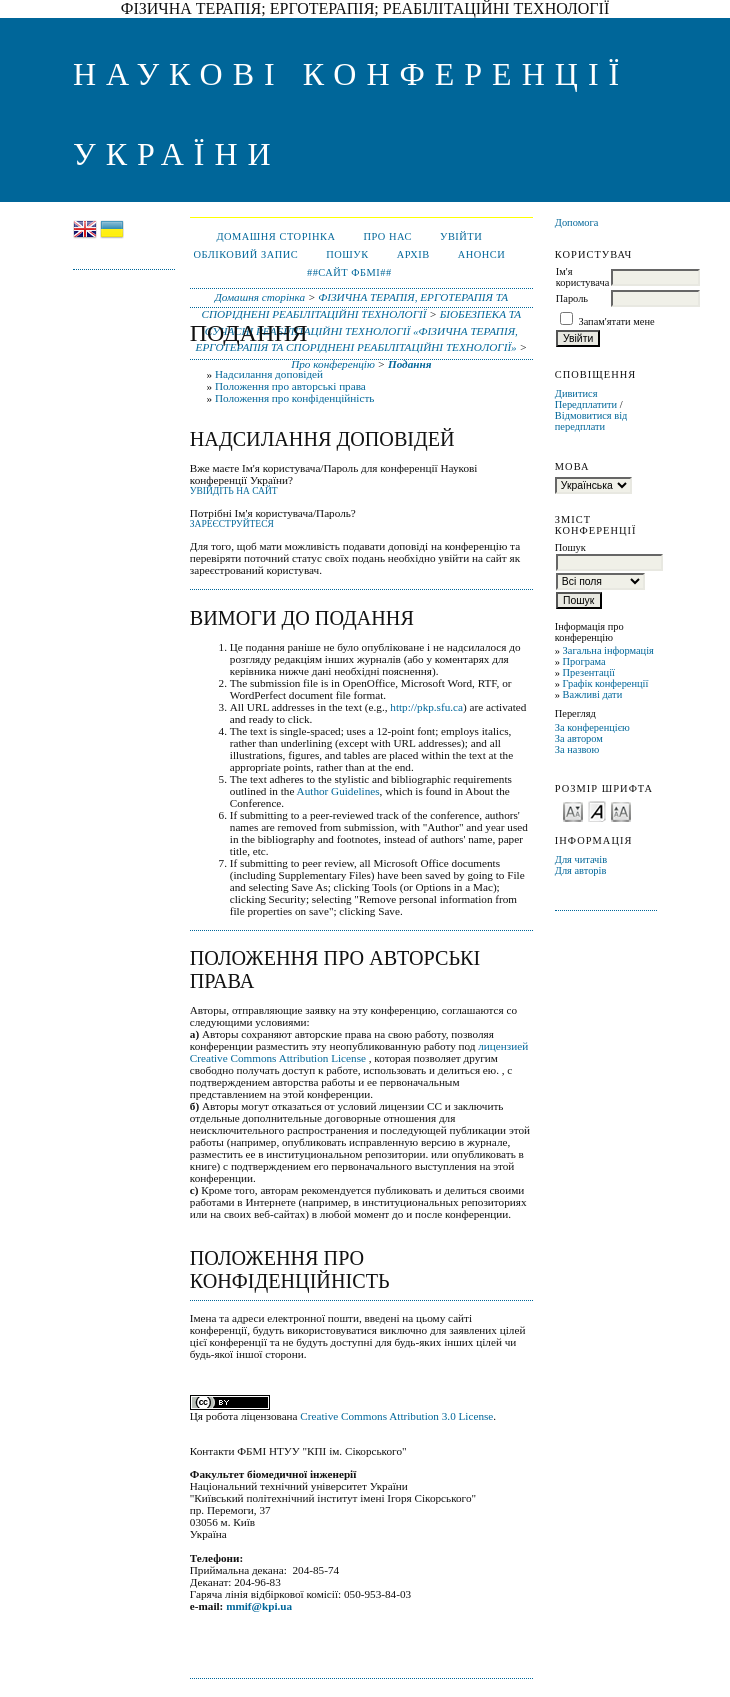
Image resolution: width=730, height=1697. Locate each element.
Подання (409, 364)
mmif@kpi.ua (259, 1606)
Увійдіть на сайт (234, 491)
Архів (413, 254)
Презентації (589, 672)
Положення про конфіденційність (294, 398)
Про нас (387, 236)
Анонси (482, 254)
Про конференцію (333, 364)
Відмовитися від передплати (591, 421)
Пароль (572, 298)
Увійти (461, 236)
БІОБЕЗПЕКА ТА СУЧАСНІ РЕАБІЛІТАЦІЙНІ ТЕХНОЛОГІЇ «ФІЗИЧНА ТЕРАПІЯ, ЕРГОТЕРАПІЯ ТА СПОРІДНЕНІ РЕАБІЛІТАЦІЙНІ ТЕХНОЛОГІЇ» (359, 331)
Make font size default (597, 810)
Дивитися (576, 393)
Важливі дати (593, 694)
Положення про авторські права (290, 386)
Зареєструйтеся (232, 524)
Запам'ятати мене (616, 321)
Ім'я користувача (582, 277)
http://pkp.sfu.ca (426, 707)
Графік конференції (606, 683)
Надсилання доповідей (269, 374)
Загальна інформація (608, 650)
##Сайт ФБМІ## (349, 272)
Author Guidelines (338, 791)
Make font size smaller (573, 810)
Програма (584, 661)
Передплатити (586, 404)
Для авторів (581, 870)
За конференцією (592, 727)
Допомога (577, 222)
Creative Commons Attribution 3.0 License (396, 1416)
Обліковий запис (245, 254)
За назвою (577, 749)
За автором (579, 738)
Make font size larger (621, 810)
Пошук (347, 254)
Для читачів (581, 859)
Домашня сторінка (275, 236)
